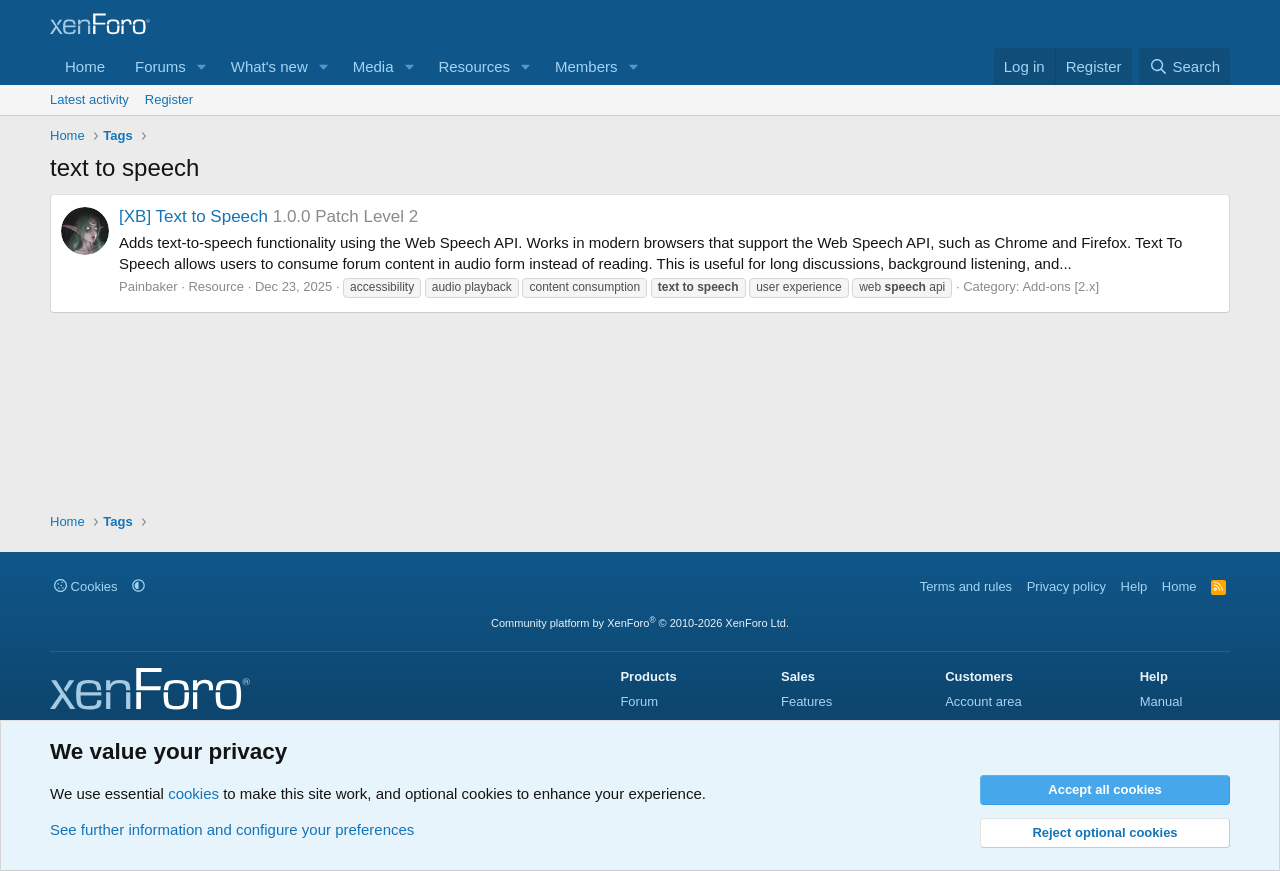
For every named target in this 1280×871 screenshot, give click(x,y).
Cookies (86, 586)
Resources (474, 66)
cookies (193, 793)
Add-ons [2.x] (1060, 286)
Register (169, 99)
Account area (983, 701)
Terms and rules (966, 586)
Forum (639, 701)
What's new (269, 66)
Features (806, 701)
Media (373, 66)
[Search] (1184, 66)
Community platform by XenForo (640, 623)
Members (586, 66)
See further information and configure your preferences (232, 829)
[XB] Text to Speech (193, 216)
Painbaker (148, 286)
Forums (160, 66)
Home (85, 66)
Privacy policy (1066, 586)
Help (1134, 586)
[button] (202, 66)
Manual (1161, 701)
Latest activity (89, 99)
